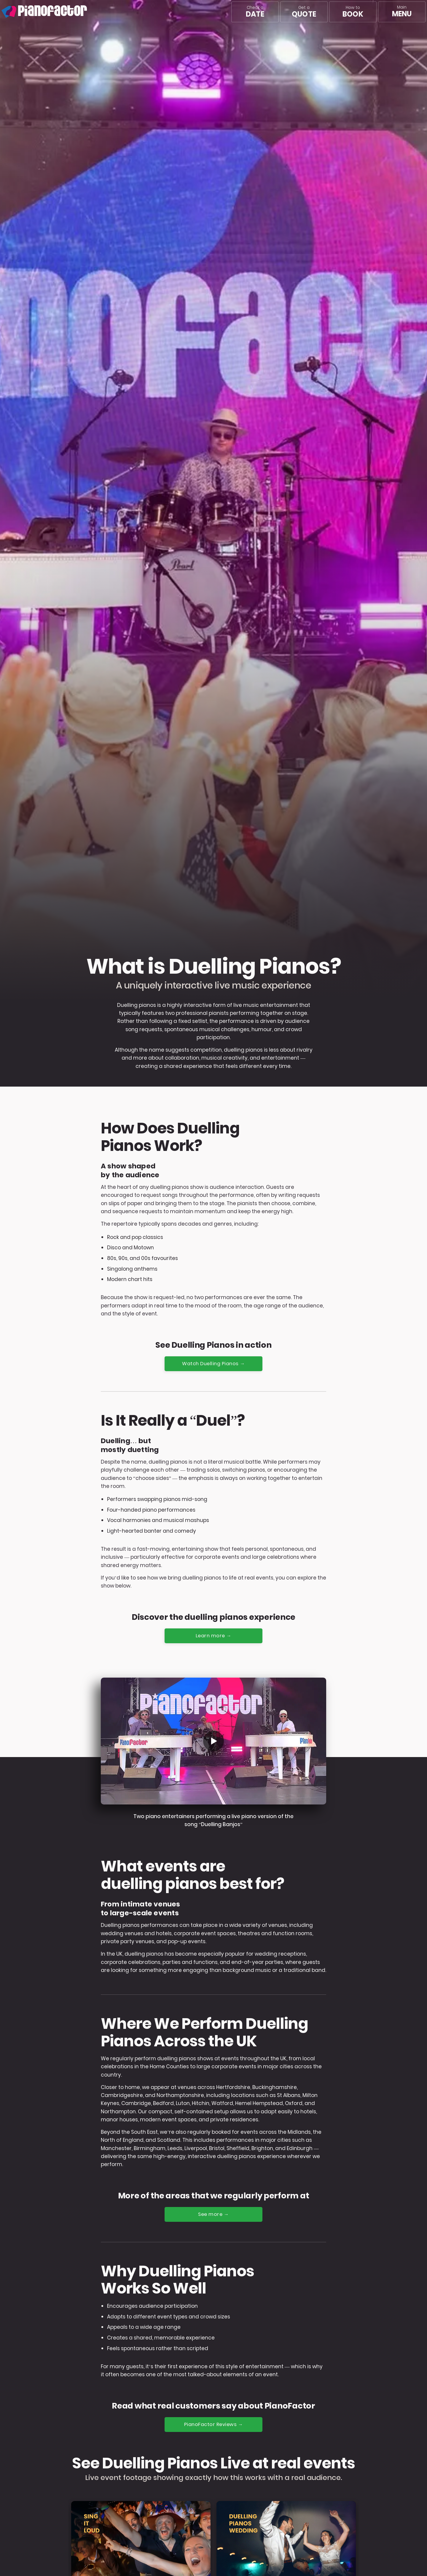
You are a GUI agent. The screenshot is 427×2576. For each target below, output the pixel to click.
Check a (255, 12)
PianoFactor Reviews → (214, 2425)
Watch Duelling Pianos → (213, 1363)
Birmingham (149, 2148)
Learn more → (213, 1636)
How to (352, 12)
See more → (213, 2215)
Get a (304, 12)
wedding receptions (280, 1954)
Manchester (116, 2148)
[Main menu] (402, 11)
